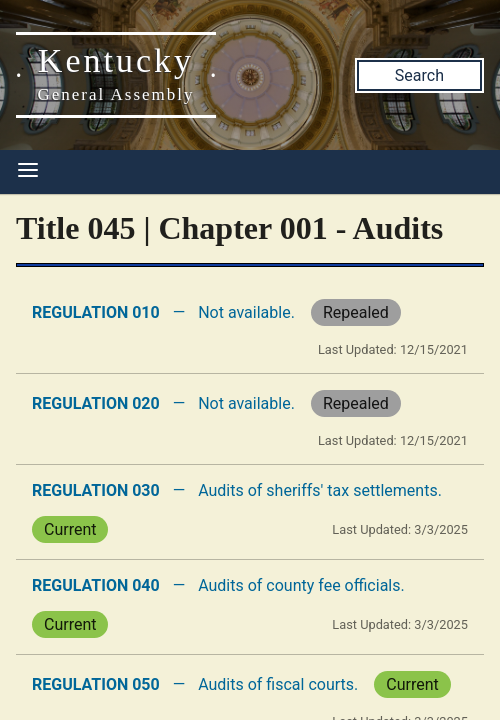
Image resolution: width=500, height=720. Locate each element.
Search (419, 75)
